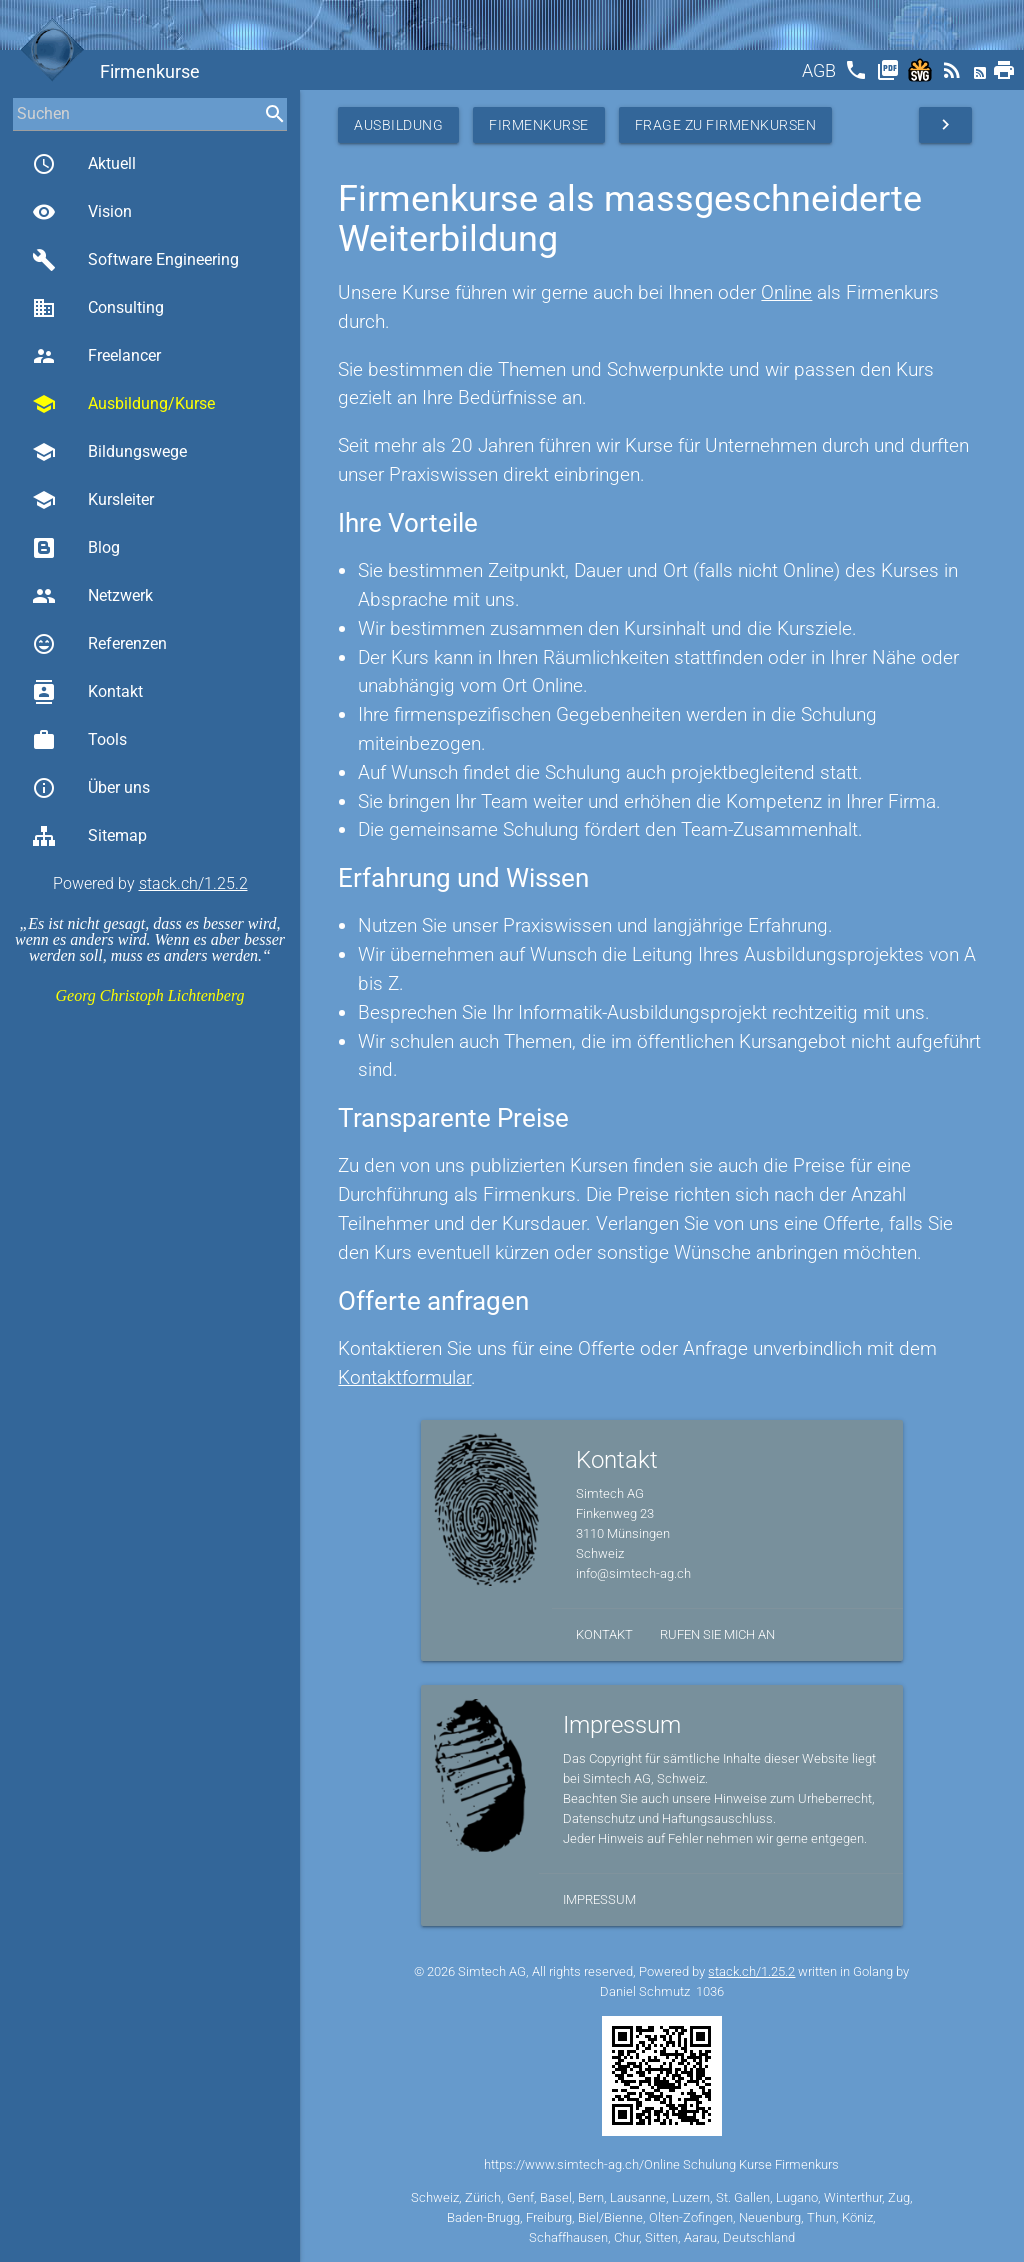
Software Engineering (135, 260)
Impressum (599, 1899)
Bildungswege (109, 452)
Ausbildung (398, 125)
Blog (76, 548)
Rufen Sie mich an (717, 1634)
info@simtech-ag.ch (633, 1573)
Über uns (91, 788)
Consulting (98, 308)
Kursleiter (93, 500)
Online (786, 292)
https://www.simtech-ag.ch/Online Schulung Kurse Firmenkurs (661, 2164)
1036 (710, 1991)
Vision (82, 212)
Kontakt (87, 692)
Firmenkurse (539, 125)
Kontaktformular (404, 1377)
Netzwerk (92, 596)
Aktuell (84, 164)
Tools (79, 740)
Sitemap (89, 836)
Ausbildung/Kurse (123, 404)
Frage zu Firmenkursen (726, 125)
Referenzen (99, 644)
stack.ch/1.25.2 (193, 883)
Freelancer (96, 356)
